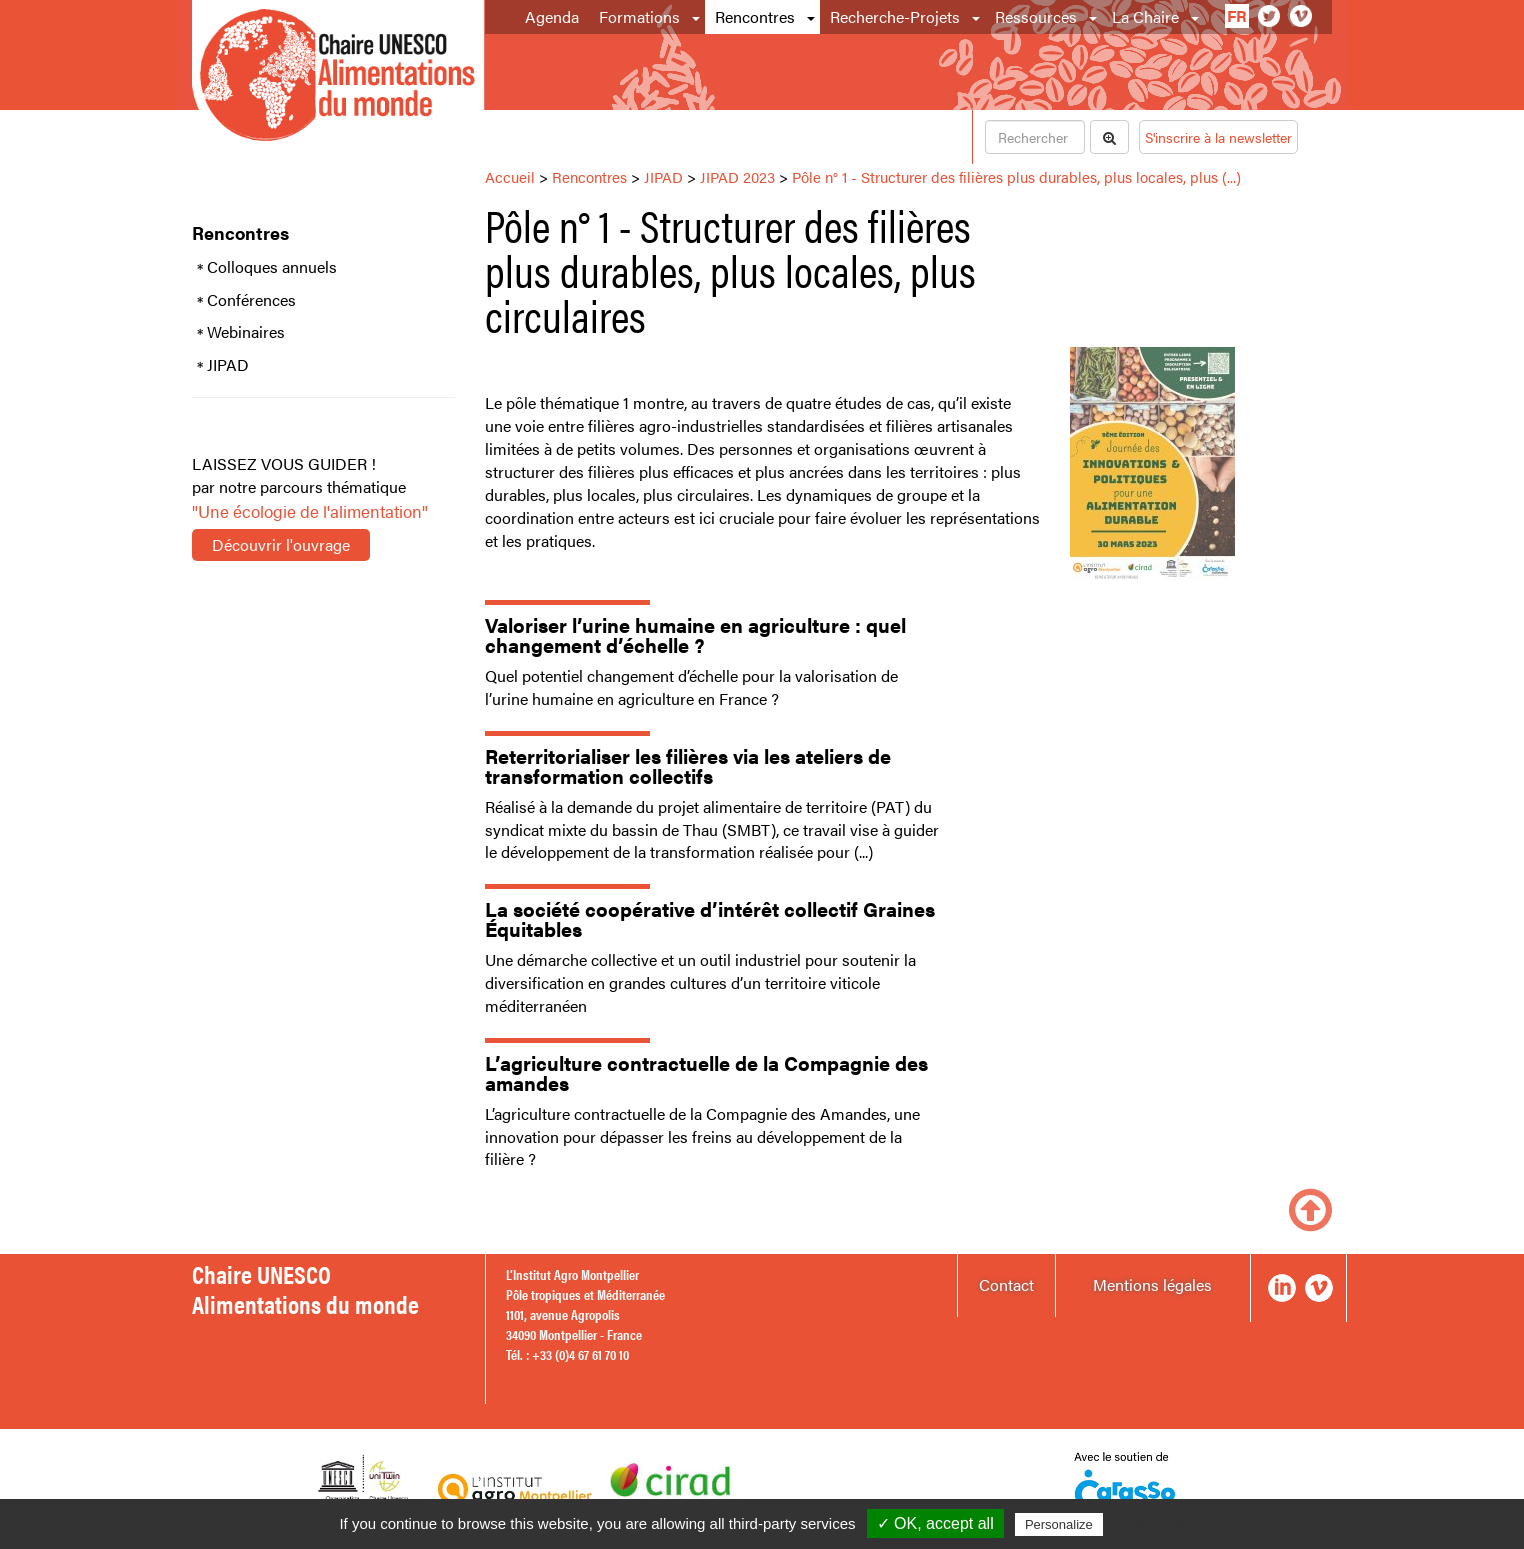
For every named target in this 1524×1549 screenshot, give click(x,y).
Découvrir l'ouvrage (281, 544)
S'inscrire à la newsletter (1218, 137)
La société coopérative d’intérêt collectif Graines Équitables (710, 918)
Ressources (1036, 16)
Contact (1006, 1284)
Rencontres (755, 16)
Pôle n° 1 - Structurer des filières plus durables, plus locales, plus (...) (1016, 176)
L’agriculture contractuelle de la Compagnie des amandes (706, 1072)
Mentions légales (1152, 1284)
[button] (697, 17)
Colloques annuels (272, 267)
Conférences (251, 300)
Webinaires (246, 332)
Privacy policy (1156, 1524)
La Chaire (1145, 16)
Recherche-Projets (895, 16)
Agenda (552, 16)
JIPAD (228, 365)
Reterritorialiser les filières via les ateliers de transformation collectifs (688, 765)
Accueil (510, 176)
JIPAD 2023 (737, 176)
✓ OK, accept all (935, 1523)
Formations (639, 16)
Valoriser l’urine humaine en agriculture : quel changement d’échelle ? (695, 634)
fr (1237, 15)
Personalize (1059, 1524)
